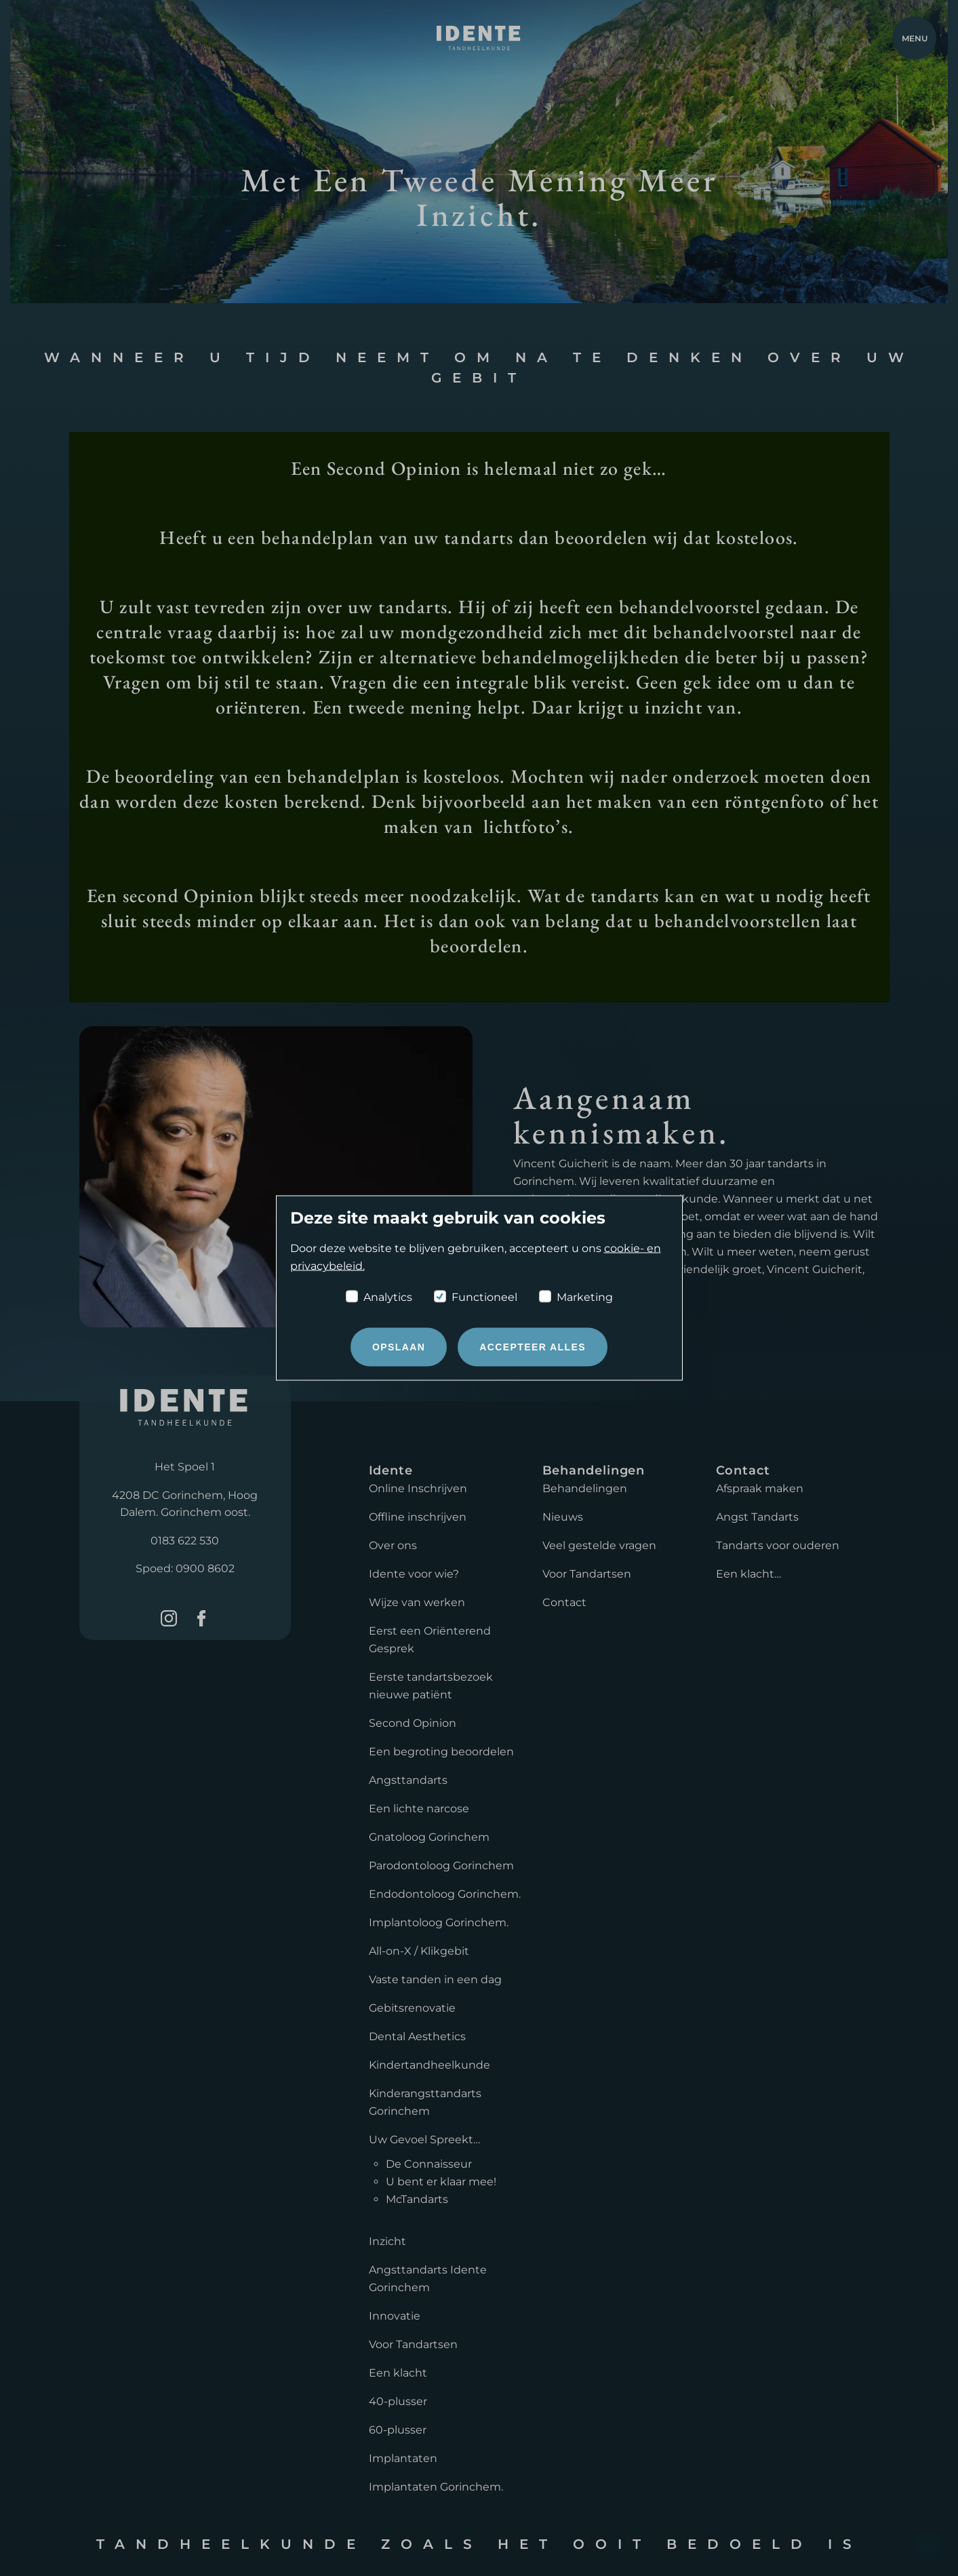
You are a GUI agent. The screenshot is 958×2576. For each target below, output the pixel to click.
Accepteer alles (532, 1347)
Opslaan (398, 1347)
